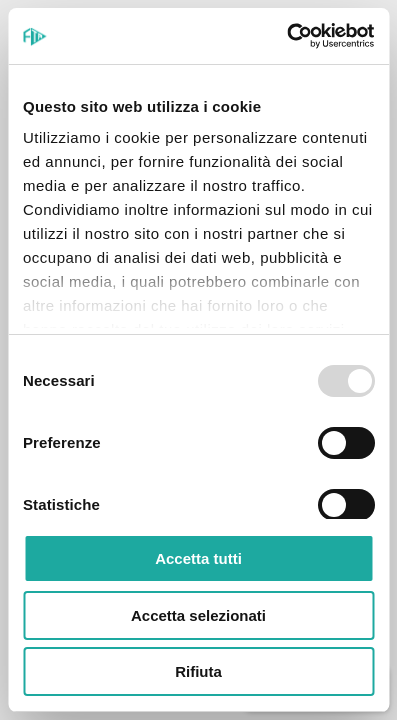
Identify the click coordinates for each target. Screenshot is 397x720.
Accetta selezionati (198, 615)
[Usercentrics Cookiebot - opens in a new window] (286, 36)
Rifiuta (198, 671)
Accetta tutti (198, 558)
